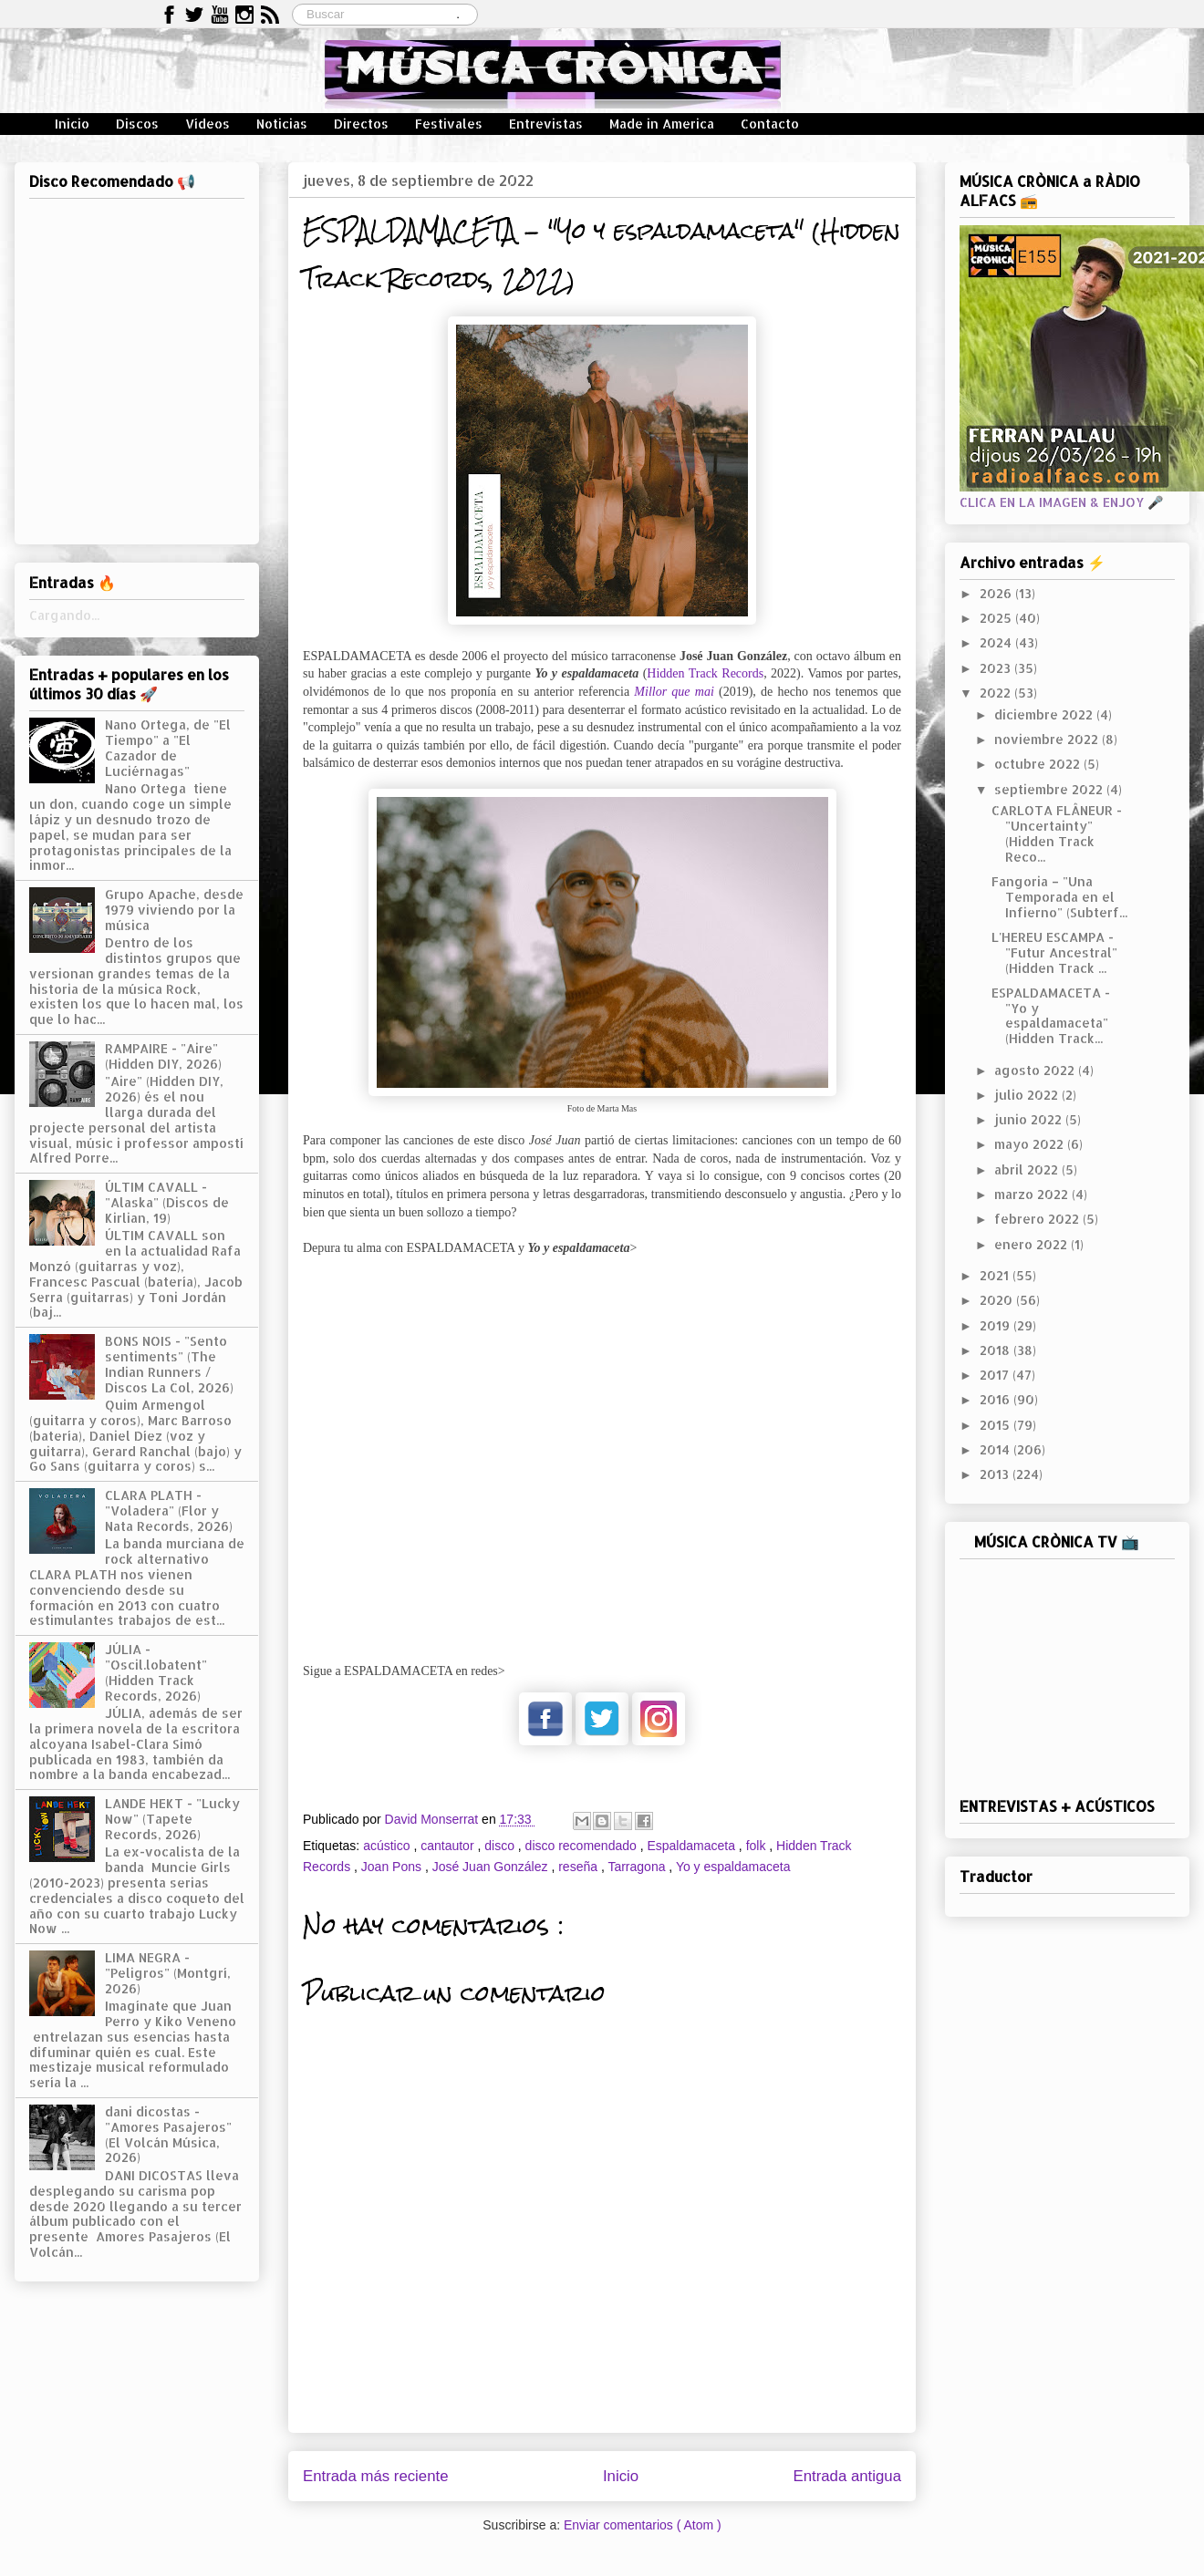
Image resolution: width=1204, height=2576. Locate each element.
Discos (137, 123)
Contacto (770, 123)
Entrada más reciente (376, 2476)
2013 (996, 1474)
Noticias (281, 123)
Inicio (72, 123)
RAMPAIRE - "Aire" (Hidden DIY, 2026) (163, 1055)
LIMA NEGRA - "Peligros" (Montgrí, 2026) (168, 1973)
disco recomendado (582, 1845)
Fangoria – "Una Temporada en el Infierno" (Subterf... (1059, 897)
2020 (998, 1300)
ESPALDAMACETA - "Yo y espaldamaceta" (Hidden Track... (1050, 1015)
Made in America (661, 123)
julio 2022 (1028, 1094)
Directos (361, 123)
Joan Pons (393, 1866)
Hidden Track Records (705, 673)
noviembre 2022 (1048, 739)
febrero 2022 (1038, 1218)
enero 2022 (1032, 1244)
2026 (997, 593)
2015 (996, 1425)
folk (758, 1845)
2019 (996, 1325)
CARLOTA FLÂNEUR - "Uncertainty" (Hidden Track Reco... (1056, 833)
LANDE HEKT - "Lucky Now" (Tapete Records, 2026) (172, 1818)
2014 (996, 1449)
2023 (997, 668)
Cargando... (64, 615)
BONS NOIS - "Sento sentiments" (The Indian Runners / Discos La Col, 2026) (169, 1363)
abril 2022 (1028, 1169)
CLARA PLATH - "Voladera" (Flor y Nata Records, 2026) (169, 1510)
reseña (579, 1866)
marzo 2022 (1033, 1194)
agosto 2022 (1036, 1070)
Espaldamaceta (692, 1845)
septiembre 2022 (1050, 789)
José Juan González (492, 1866)
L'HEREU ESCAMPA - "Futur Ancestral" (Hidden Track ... (1054, 952)
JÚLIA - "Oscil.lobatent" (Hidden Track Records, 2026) (156, 1671)
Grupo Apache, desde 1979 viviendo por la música (174, 909)
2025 (997, 618)
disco (501, 1845)
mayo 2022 (1030, 1144)
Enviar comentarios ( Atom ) (642, 2525)
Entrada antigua (848, 2476)
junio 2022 (1029, 1119)
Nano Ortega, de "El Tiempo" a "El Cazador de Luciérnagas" (168, 747)
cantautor (448, 1845)
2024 (997, 642)
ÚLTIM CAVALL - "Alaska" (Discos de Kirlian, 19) (167, 1202)
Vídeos (207, 123)
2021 (996, 1275)
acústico (388, 1845)
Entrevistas (546, 123)
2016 (996, 1399)
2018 (996, 1350)
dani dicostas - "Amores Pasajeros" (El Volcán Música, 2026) (168, 2134)
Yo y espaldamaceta (733, 1866)
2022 (997, 692)
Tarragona (638, 1866)
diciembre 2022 (1045, 714)
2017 (996, 1374)
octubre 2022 (1039, 763)
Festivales (449, 123)
